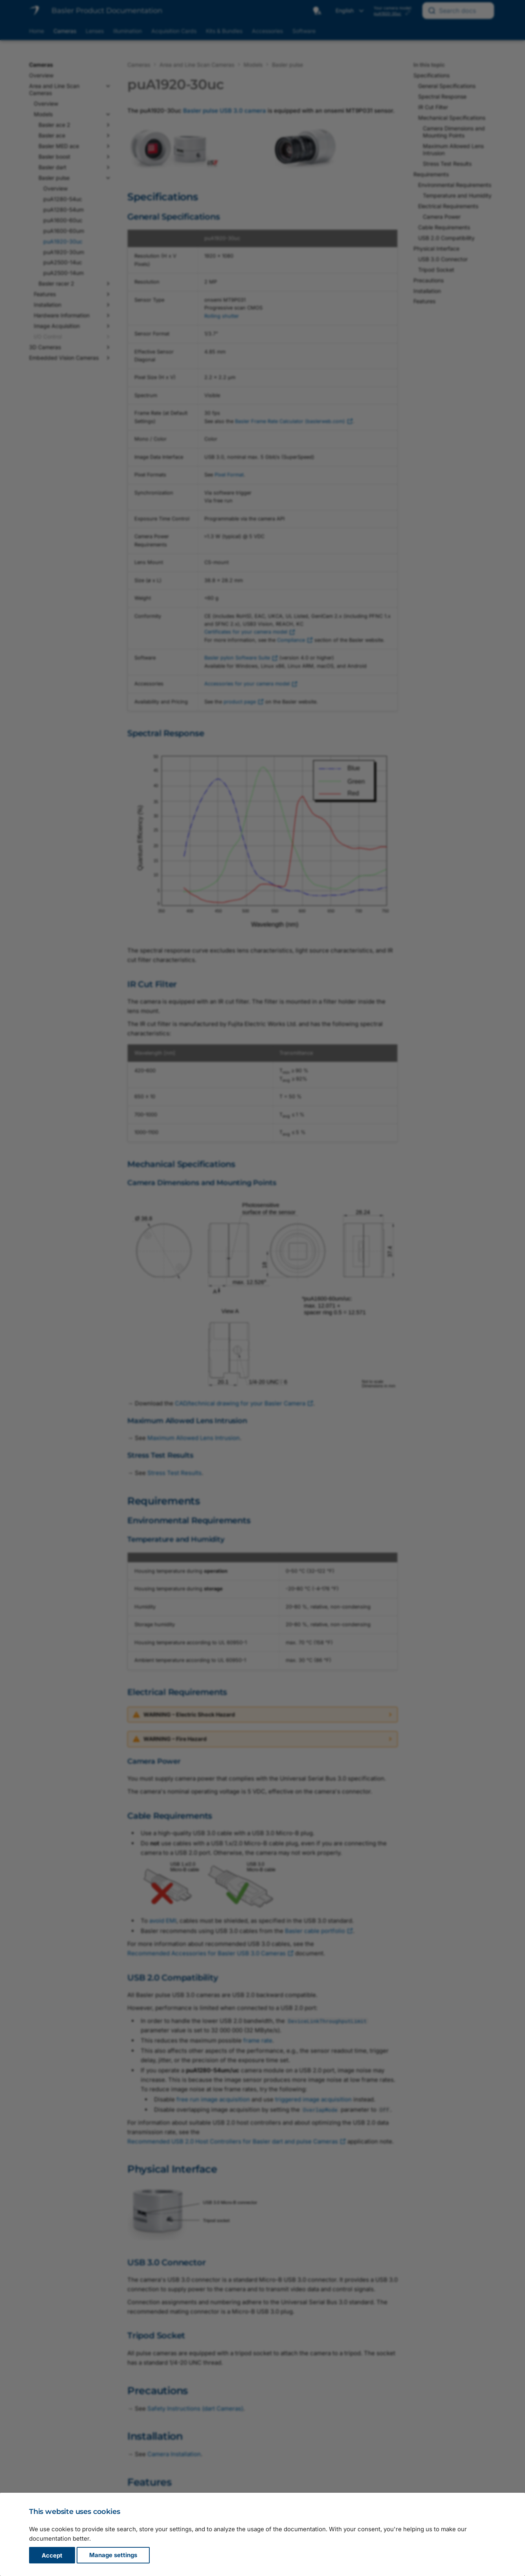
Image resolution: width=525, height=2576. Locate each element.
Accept (52, 2555)
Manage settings (113, 2555)
